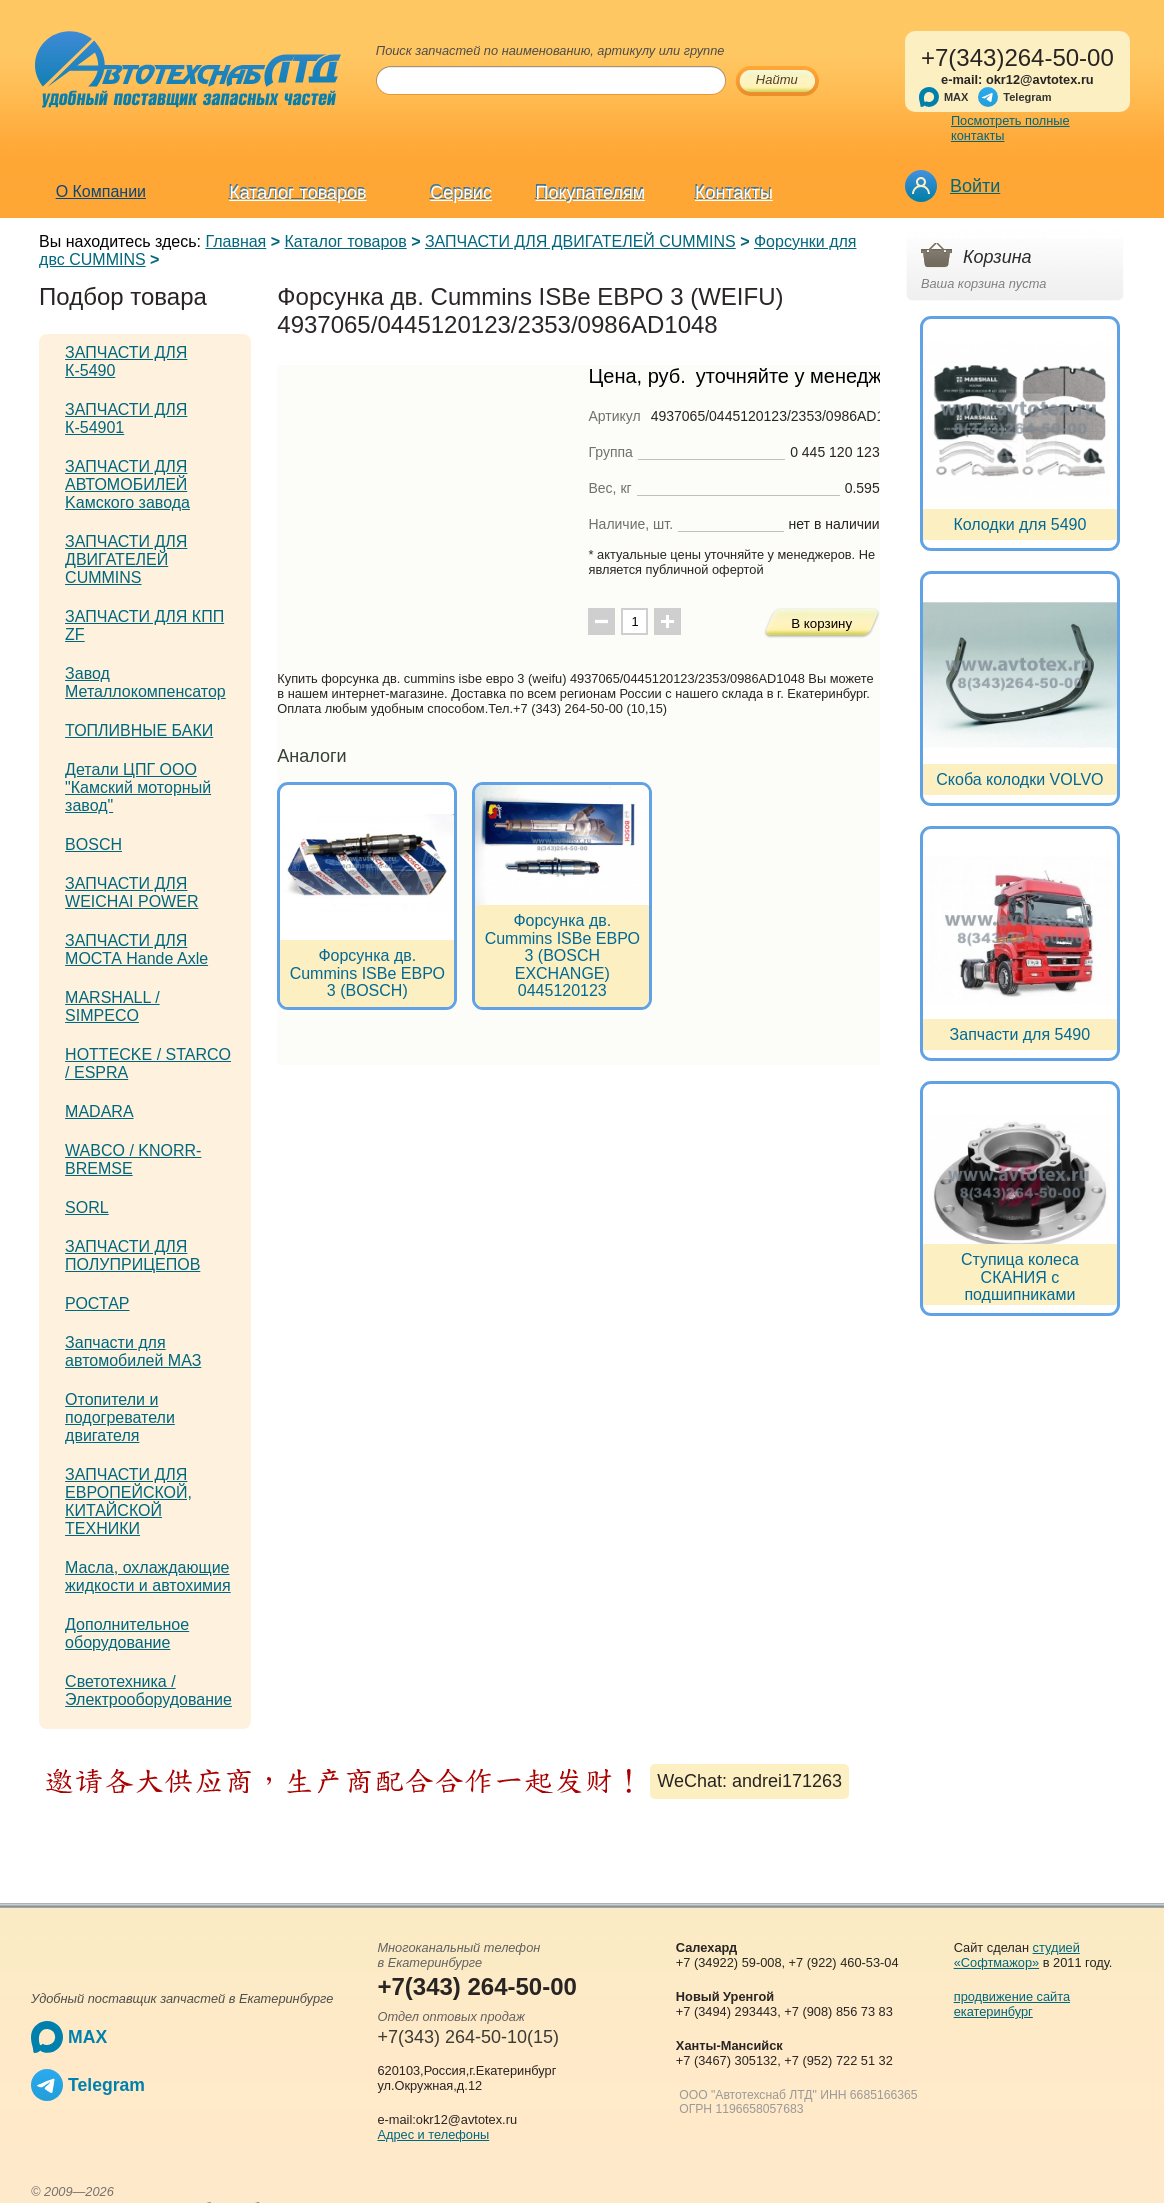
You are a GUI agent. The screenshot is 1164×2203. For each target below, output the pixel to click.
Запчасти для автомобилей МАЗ (133, 1351)
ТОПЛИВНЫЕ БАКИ (139, 730)
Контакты (734, 193)
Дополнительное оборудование (127, 1633)
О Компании (101, 191)
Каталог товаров (297, 193)
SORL (87, 1207)
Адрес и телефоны (433, 2134)
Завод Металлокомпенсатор (145, 682)
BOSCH (93, 844)
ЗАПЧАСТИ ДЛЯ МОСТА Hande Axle (136, 949)
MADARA (99, 1111)
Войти (975, 186)
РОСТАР (97, 1303)
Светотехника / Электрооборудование (148, 1690)
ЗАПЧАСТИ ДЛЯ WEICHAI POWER (131, 892)
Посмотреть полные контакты (1010, 128)
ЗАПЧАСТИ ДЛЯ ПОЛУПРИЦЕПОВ (132, 1255)
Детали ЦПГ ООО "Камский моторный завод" (138, 787)
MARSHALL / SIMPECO (112, 1006)
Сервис (461, 193)
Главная (235, 241)
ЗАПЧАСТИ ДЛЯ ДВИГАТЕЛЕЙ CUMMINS (580, 241)
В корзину (821, 623)
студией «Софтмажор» (1017, 1955)
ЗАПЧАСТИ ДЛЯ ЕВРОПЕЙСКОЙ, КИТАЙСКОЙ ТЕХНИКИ (128, 1501)
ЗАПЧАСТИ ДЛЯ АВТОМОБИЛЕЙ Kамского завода (127, 484)
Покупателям (590, 193)
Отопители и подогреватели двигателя (120, 1417)
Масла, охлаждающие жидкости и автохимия (148, 1576)
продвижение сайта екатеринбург (1012, 2004)
